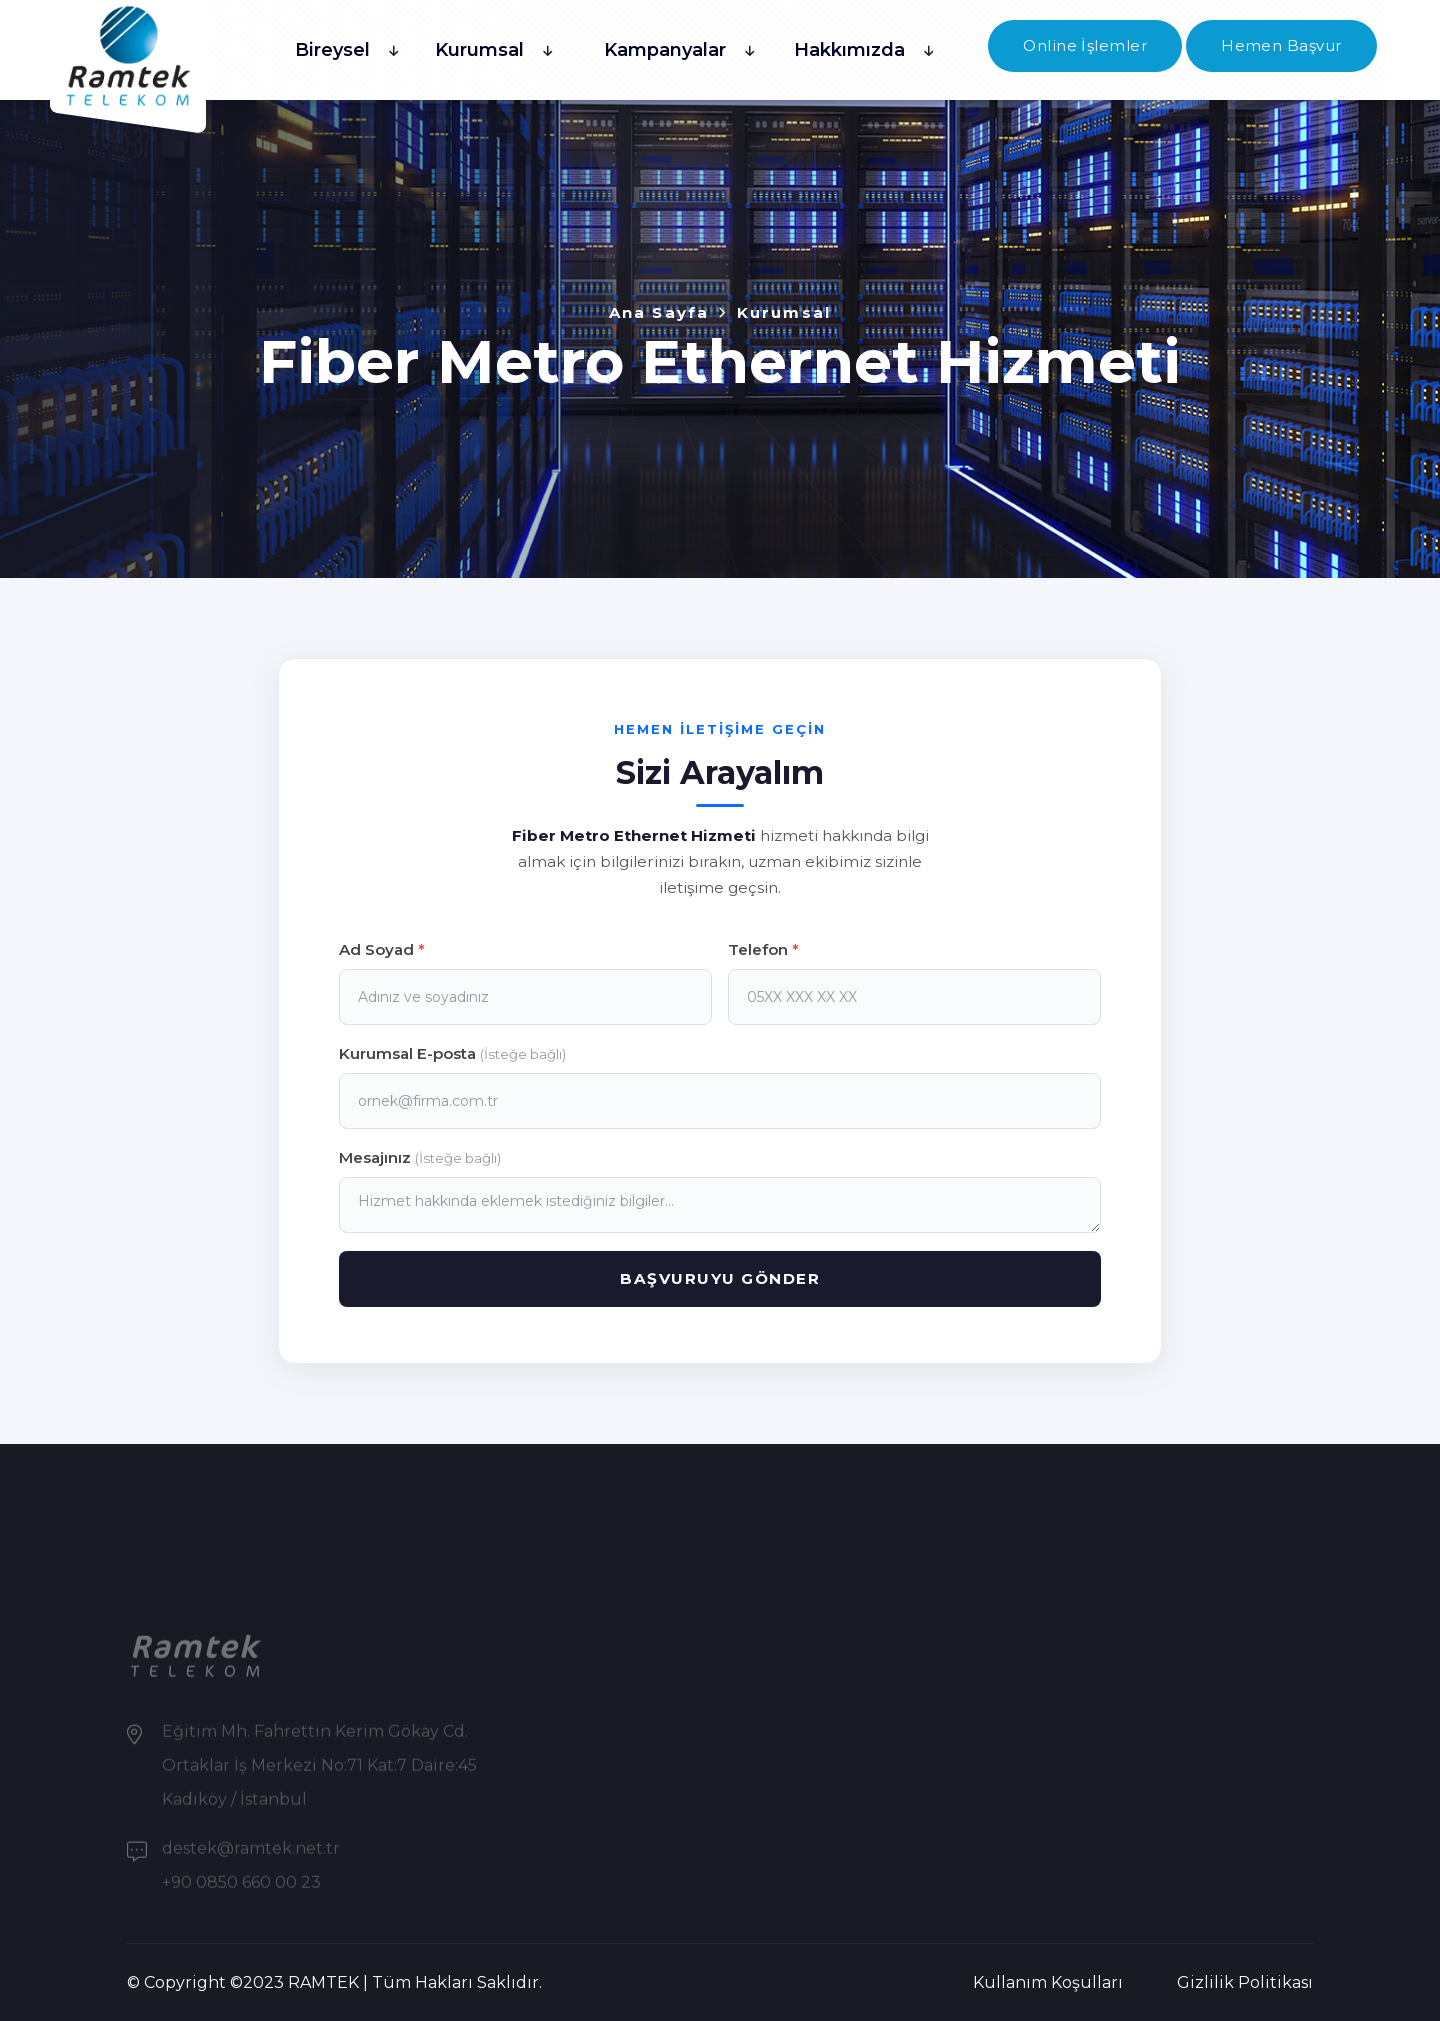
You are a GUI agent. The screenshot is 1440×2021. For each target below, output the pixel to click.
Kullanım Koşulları (1048, 1982)
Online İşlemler (1085, 45)
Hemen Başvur (1281, 45)
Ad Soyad (382, 949)
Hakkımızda (849, 50)
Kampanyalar (665, 50)
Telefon (763, 949)
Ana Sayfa (659, 312)
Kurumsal (479, 50)
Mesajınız (420, 1157)
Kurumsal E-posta (452, 1053)
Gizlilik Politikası (1245, 1982)
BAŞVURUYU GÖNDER (720, 1278)
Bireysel (332, 50)
